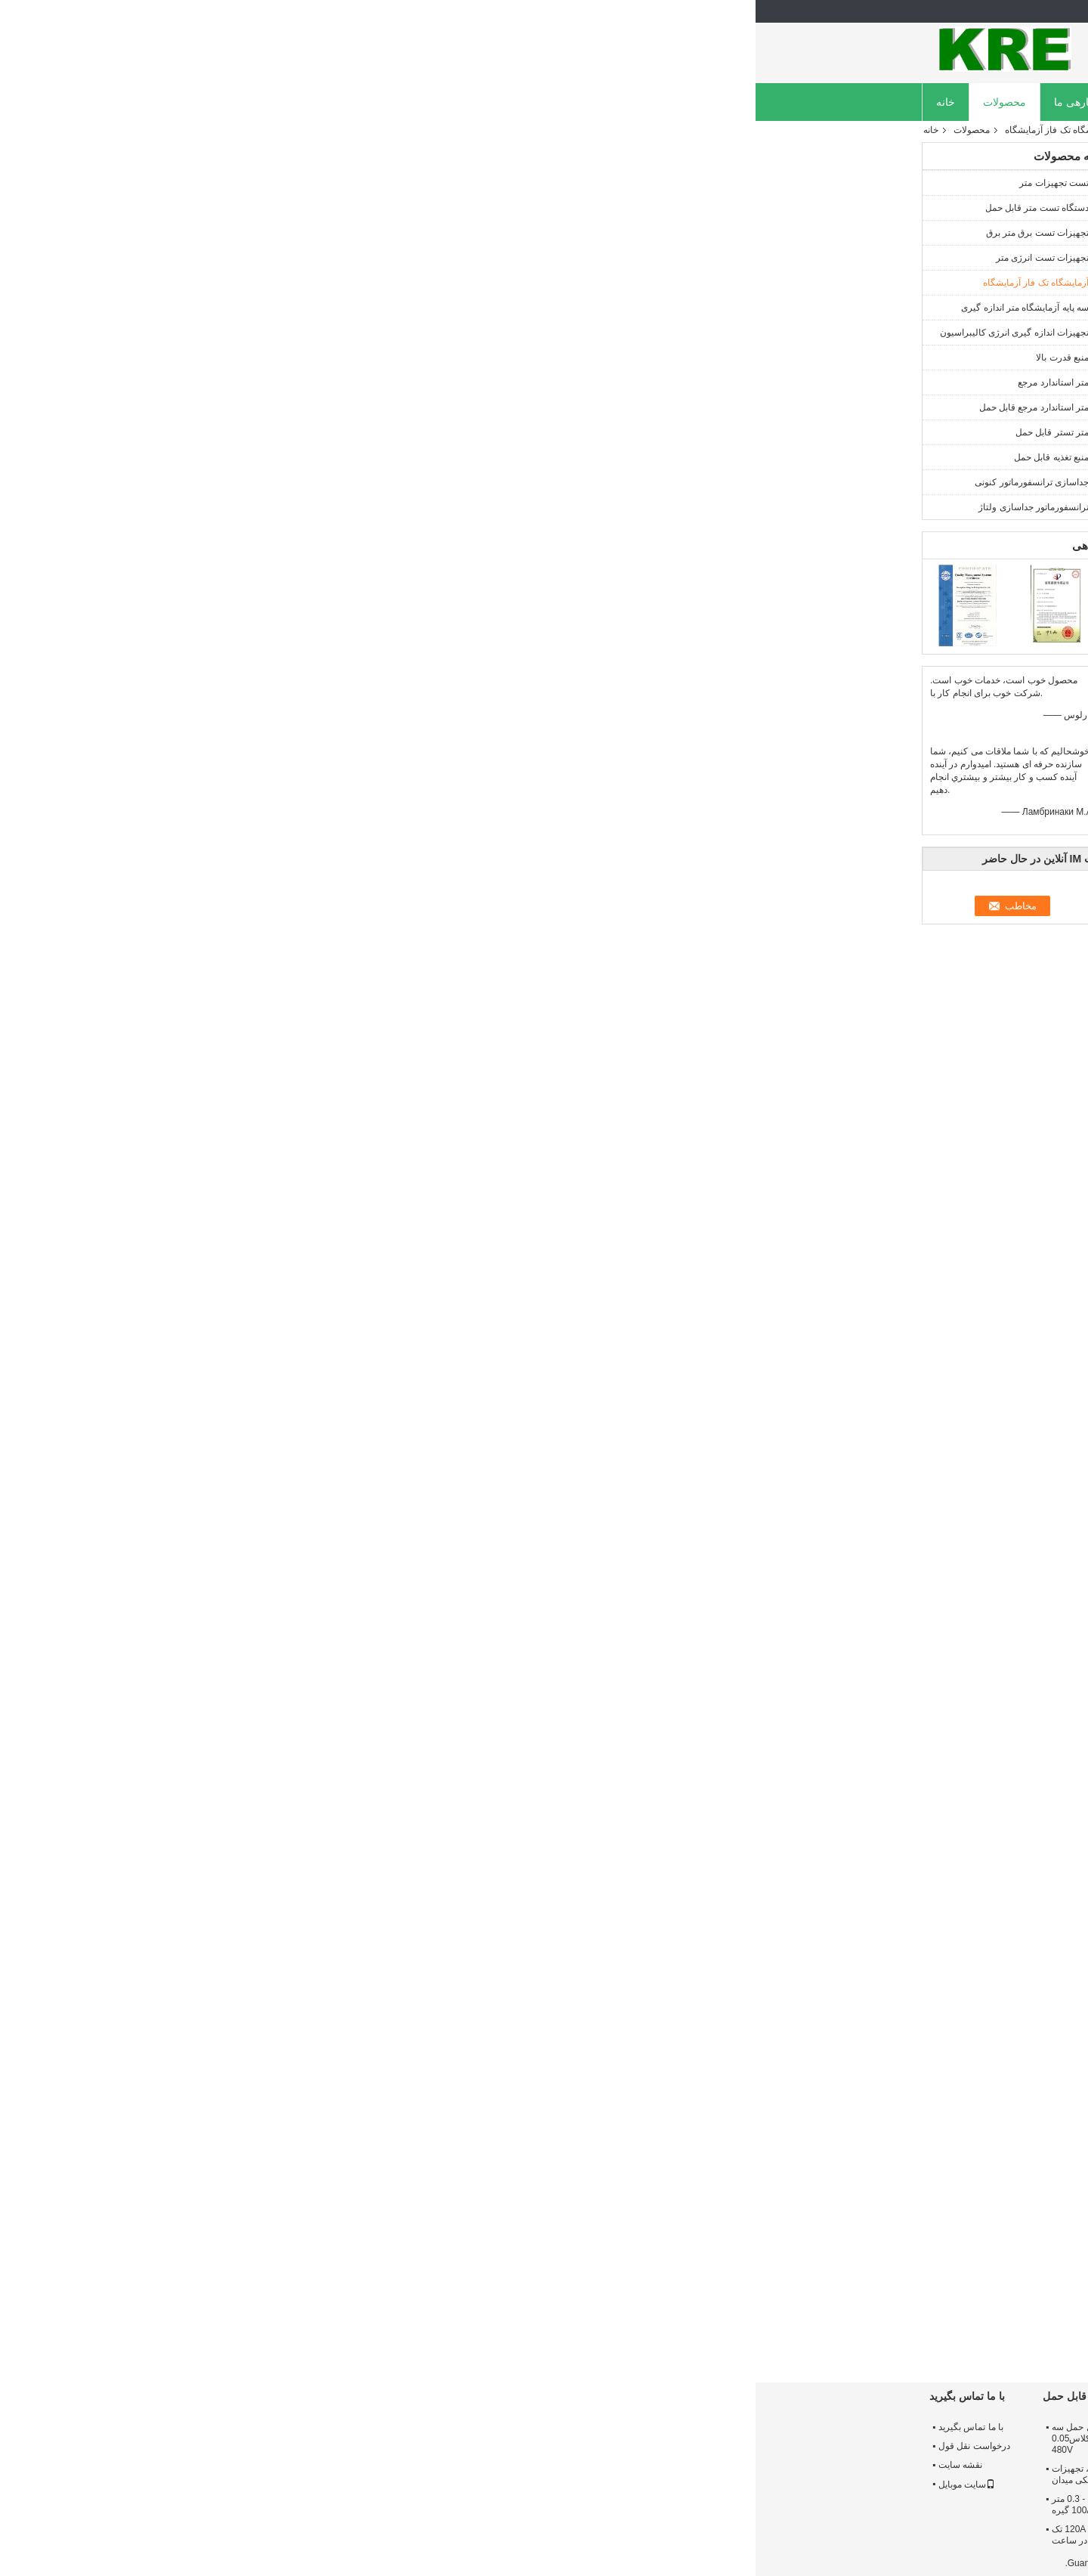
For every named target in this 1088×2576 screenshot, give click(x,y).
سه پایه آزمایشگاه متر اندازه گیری (269, 307)
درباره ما (856, 2427)
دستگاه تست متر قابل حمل (281, 208)
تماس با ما (557, 102)
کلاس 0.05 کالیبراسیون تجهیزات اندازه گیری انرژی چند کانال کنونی (532, 2474)
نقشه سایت (205, 2465)
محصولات (248, 102)
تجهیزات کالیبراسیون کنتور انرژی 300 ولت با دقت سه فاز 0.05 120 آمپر (533, 2540)
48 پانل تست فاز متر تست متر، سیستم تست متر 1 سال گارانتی (529, 2505)
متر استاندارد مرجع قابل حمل (278, 407)
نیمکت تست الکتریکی (547, 1918)
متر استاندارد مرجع (297, 382)
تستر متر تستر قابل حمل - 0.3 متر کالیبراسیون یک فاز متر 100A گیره (362, 2505)
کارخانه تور (398, 102)
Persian (897, 11)
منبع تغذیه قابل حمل (295, 457)
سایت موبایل (211, 2484)
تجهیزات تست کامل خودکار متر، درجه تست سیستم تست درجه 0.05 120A (642, 2326)
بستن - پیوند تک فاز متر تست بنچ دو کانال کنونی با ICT (529, 2319)
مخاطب (415, 386)
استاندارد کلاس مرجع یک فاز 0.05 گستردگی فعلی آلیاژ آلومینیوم (719, 2433)
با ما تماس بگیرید (215, 2427)
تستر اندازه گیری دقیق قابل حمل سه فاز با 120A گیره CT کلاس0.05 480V (365, 2438)
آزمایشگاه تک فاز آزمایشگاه (302, 130)
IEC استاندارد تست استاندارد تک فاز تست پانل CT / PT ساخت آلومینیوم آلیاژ (871, 2326)
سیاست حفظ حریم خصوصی (868, 2563)
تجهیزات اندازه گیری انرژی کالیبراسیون (258, 332)
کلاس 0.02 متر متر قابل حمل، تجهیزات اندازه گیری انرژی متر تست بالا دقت (710, 2505)
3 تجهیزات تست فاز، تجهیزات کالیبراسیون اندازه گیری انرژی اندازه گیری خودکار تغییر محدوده (717, 2468)
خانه (190, 102)
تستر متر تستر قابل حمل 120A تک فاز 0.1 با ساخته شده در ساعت (362, 2535)
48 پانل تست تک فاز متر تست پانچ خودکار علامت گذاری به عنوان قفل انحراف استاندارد (755, 2326)
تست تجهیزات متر (298, 183)
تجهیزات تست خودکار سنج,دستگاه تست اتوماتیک (687, 1918)
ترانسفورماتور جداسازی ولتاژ (278, 507)
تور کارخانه (860, 2446)
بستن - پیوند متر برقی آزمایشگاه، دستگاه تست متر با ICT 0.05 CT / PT (533, 2438)
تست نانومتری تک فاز (827, 1918)
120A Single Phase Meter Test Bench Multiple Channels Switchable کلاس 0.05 (418, 2326)
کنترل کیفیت (478, 102)
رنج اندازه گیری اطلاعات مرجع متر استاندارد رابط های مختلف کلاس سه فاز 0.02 (719, 2535)
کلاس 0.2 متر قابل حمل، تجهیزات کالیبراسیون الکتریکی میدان (360, 2474)
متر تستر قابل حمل (296, 432)
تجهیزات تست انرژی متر (286, 257)
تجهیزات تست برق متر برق (281, 233)
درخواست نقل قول (650, 102)
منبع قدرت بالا (306, 357)
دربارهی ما (322, 102)
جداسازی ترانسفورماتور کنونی (276, 482)
